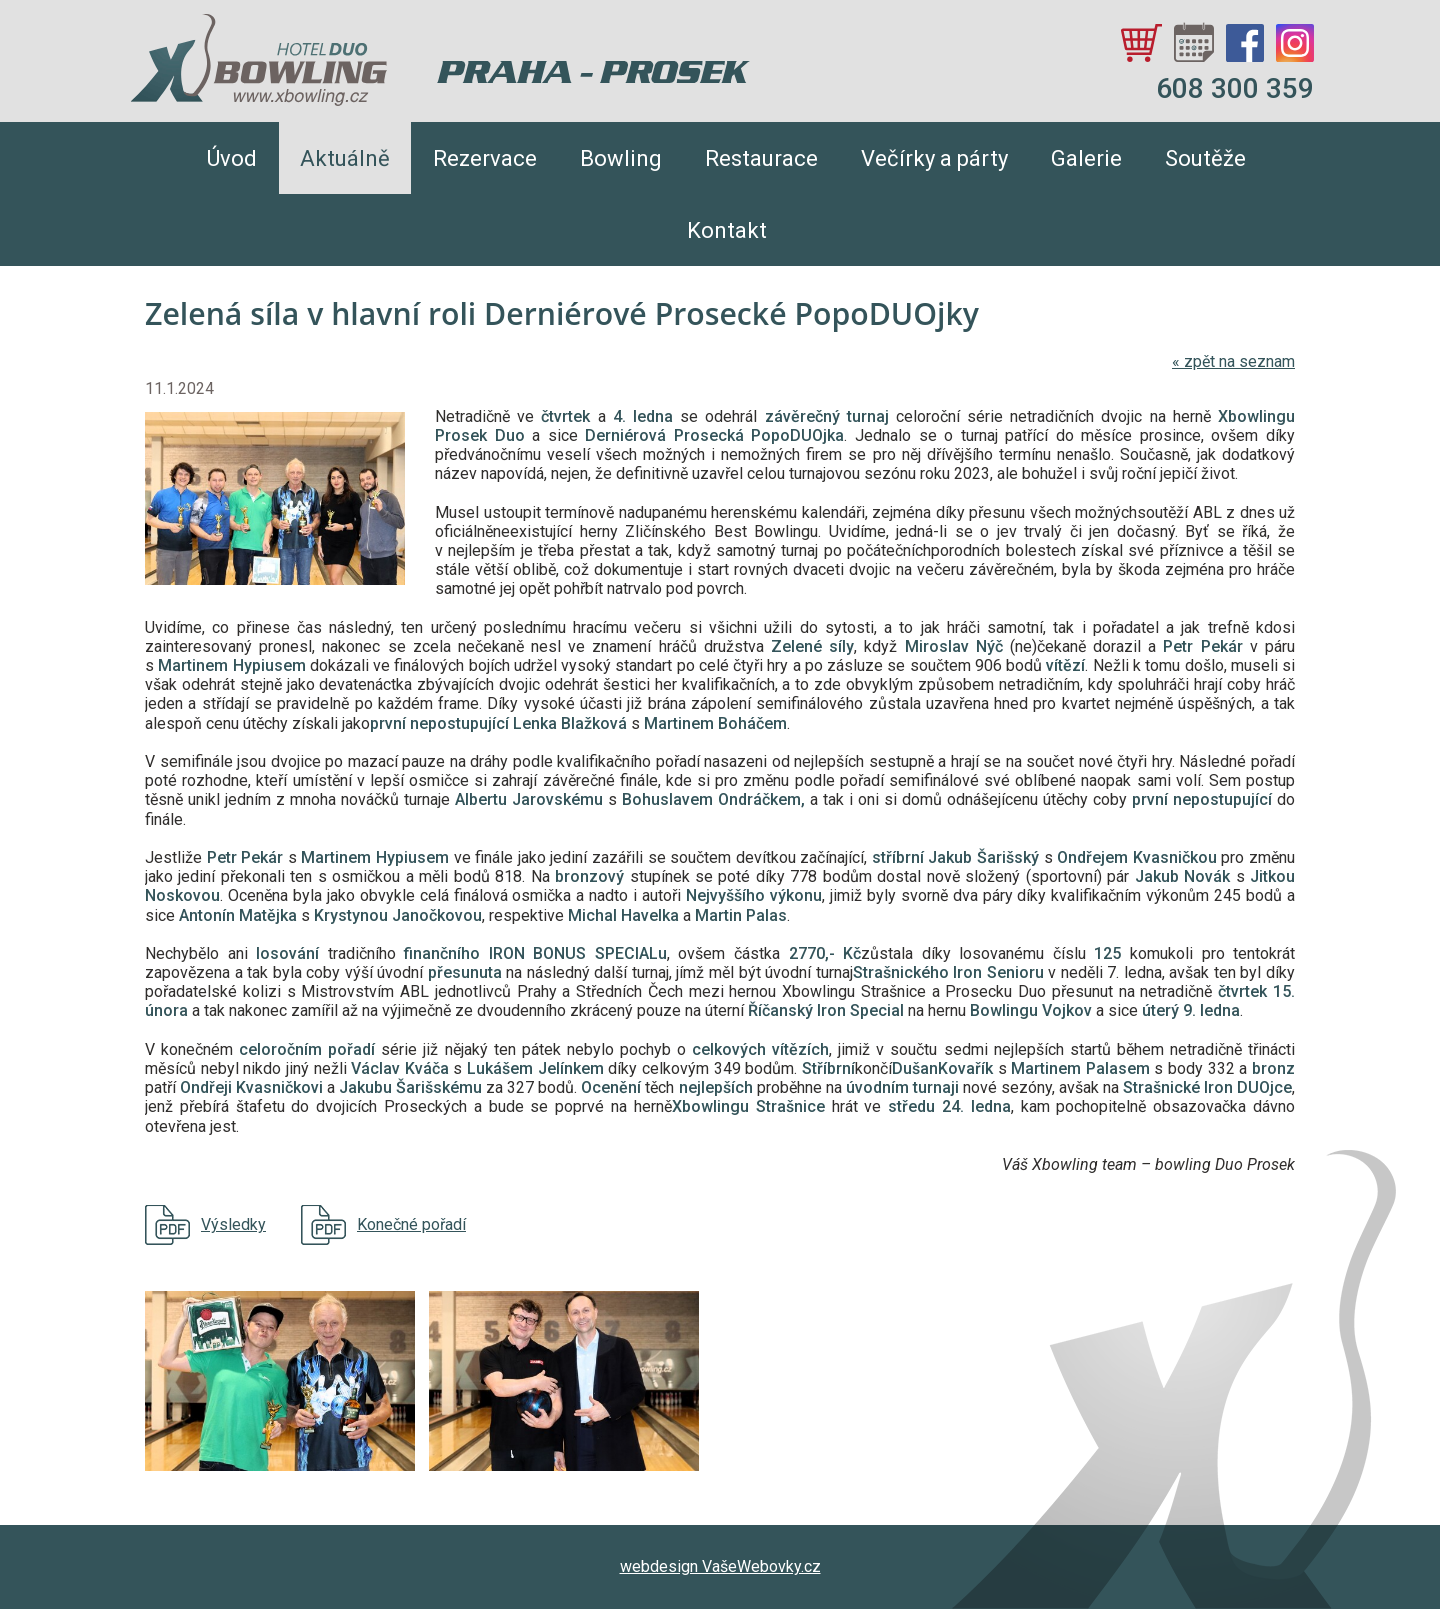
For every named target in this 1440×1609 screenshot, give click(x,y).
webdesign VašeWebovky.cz (720, 1566)
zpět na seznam (1233, 361)
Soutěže (1205, 158)
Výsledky (233, 1224)
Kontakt (727, 230)
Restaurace (761, 158)
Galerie (1086, 158)
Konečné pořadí (411, 1224)
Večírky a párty (934, 158)
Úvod (232, 158)
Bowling (621, 158)
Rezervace (485, 158)
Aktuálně (345, 158)
